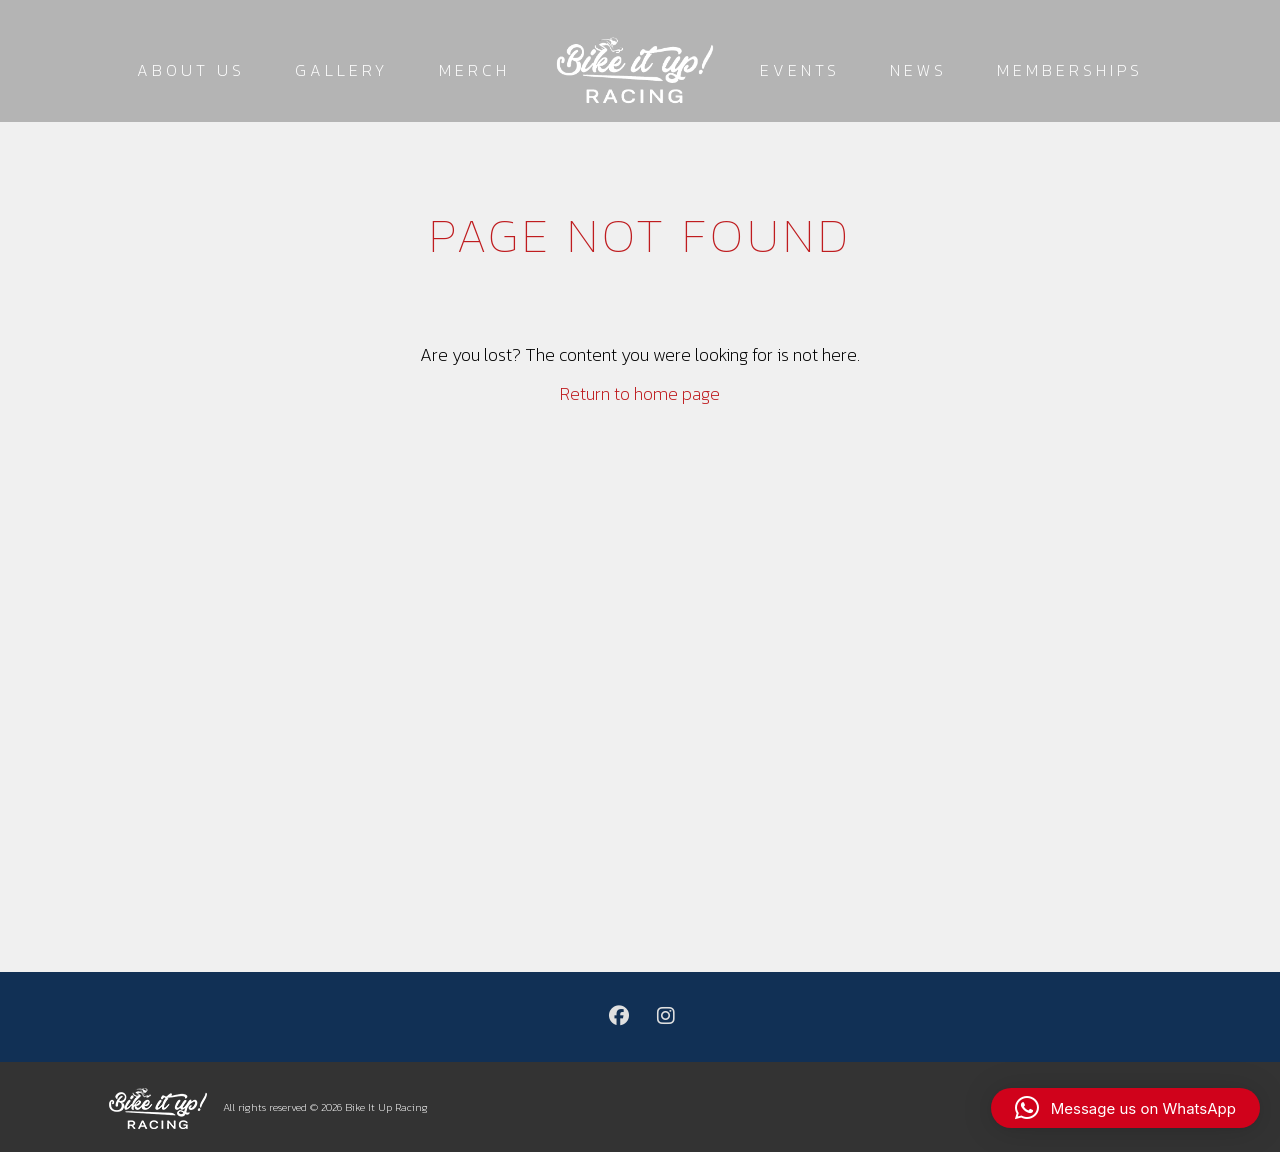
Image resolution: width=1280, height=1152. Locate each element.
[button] (1125, 1108)
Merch (474, 70)
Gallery (342, 70)
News (918, 70)
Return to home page (640, 393)
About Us (191, 70)
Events (800, 70)
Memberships (1070, 70)
